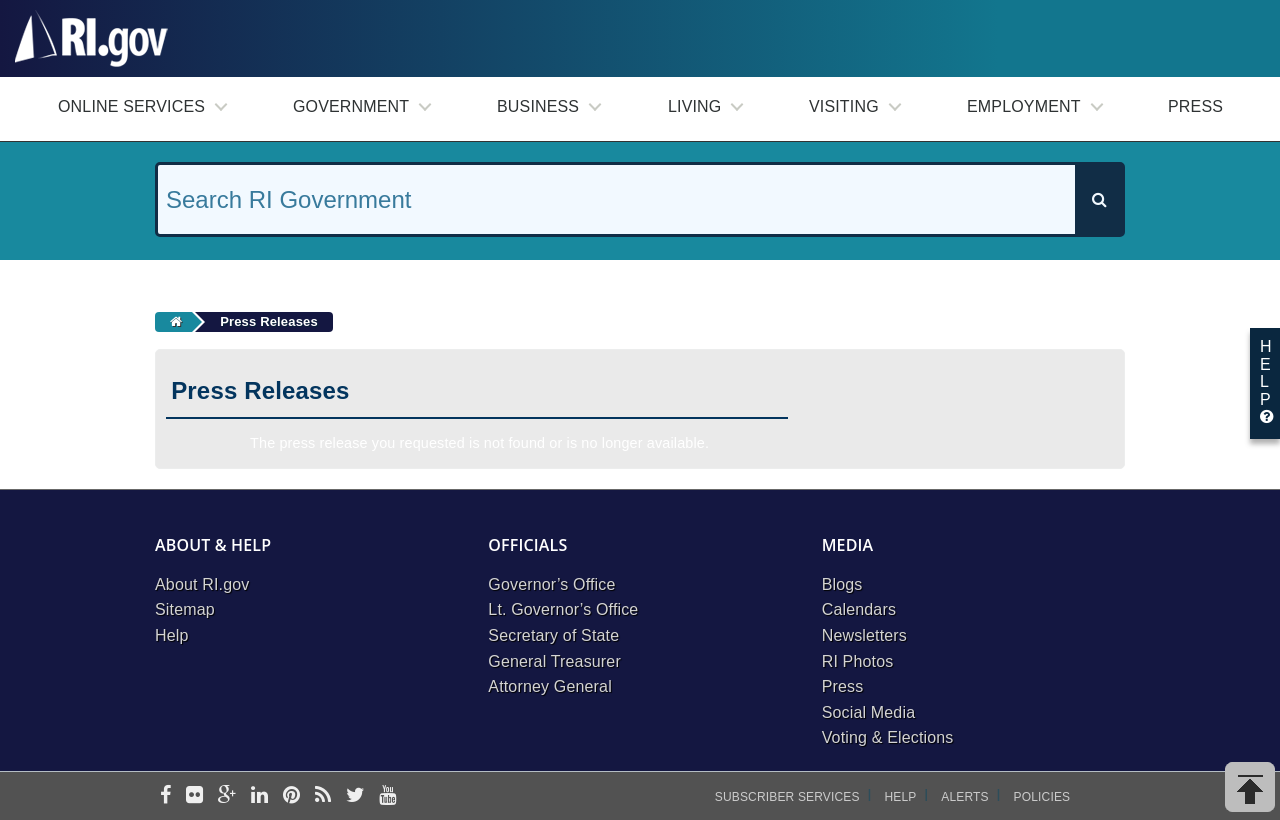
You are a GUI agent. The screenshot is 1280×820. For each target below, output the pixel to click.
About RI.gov (202, 584)
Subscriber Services (787, 797)
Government (351, 106)
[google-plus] (227, 796)
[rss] (323, 796)
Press (1195, 106)
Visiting (844, 106)
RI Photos (858, 661)
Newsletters (864, 635)
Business (538, 106)
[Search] (1099, 199)
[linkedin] (259, 796)
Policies (1042, 797)
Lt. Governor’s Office (563, 609)
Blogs (842, 584)
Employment (1024, 106)
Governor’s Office (551, 584)
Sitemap (185, 609)
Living (694, 106)
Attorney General (550, 686)
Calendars (859, 609)
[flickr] (194, 796)
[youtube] (387, 796)
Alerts (964, 797)
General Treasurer (554, 661)
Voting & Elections (888, 737)
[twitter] (355, 796)
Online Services (131, 106)
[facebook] (165, 796)
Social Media (869, 712)
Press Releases (269, 321)
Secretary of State (553, 635)
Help (172, 635)
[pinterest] (291, 796)
